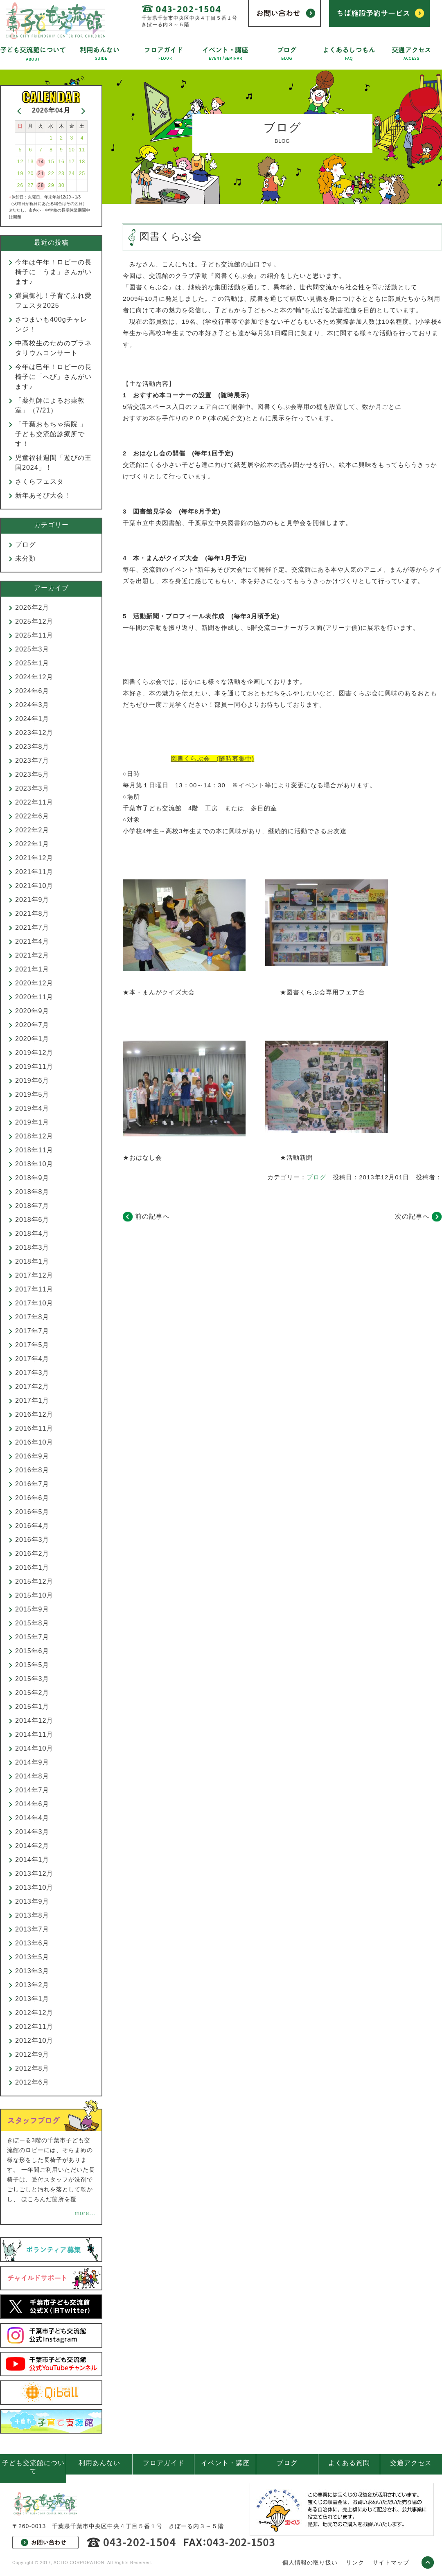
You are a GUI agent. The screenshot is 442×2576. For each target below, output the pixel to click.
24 (72, 173)
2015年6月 (32, 1650)
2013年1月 (32, 1998)
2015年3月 (32, 1678)
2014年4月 (32, 1817)
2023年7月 (32, 760)
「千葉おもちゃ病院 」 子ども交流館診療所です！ (54, 434)
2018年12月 (34, 1136)
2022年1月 (32, 844)
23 (61, 173)
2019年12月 (34, 1052)
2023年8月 (32, 746)
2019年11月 (34, 1066)
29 (51, 185)
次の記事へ (412, 1216)
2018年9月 (32, 1177)
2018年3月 (32, 1247)
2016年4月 (32, 1525)
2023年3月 (32, 788)
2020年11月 (34, 997)
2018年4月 (32, 1233)
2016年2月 (32, 1553)
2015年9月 (32, 1609)
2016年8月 (32, 1470)
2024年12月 (34, 677)
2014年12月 (34, 1720)
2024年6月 (32, 690)
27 (30, 185)
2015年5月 (32, 1664)
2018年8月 (32, 1191)
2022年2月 (32, 830)
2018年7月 (32, 1205)
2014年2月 (32, 1845)
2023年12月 (34, 732)
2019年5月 (32, 1094)
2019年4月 (32, 1108)
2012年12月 (34, 2012)
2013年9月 (32, 1901)
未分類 (25, 558)
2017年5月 (32, 1344)
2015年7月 (32, 1637)
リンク (355, 2562)
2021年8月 (32, 913)
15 (51, 162)
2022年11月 (34, 802)
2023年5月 (32, 774)
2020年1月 (32, 1038)
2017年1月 (32, 1400)
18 (82, 162)
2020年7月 (32, 1024)
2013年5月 (32, 1957)
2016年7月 (32, 1484)
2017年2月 (32, 1386)
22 (51, 173)
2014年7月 (32, 1790)
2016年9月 (32, 1456)
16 (61, 162)
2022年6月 (32, 816)
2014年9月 (32, 1762)
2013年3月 (32, 1970)
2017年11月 (34, 1289)
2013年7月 (32, 1929)
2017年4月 (32, 1358)
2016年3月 (32, 1539)
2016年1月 (32, 1567)
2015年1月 (32, 1706)
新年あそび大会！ (43, 495)
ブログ (316, 1177)
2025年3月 (32, 649)
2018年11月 (34, 1150)
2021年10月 (34, 885)
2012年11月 (34, 2026)
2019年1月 (32, 1122)
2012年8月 (32, 2068)
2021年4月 (32, 941)
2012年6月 (32, 2082)
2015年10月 (34, 1595)
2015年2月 (32, 1692)
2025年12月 (34, 621)
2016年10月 (34, 1442)
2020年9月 (32, 1010)
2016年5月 (32, 1511)
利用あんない (99, 2462)
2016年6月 (32, 1497)
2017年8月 (32, 1317)
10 (72, 150)
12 (20, 162)
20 (30, 173)
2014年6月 (32, 1804)
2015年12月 (34, 1581)
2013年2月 (32, 1984)
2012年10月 (34, 2040)
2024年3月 (32, 704)
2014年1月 (32, 1859)
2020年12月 (34, 983)
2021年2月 (32, 955)
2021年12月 (34, 857)
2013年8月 (32, 1915)
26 (20, 185)
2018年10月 (34, 1164)
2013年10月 (34, 1887)
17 (72, 162)
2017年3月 (32, 1372)
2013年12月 (34, 1873)
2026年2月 (32, 607)
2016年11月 (34, 1428)
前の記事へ (152, 1216)
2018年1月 (32, 1261)
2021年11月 (34, 871)
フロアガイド (164, 2462)
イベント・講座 (225, 2462)
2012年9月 (32, 2054)
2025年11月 (34, 635)
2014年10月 (34, 1748)
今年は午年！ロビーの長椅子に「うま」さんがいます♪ (53, 272)
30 (61, 185)
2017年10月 (34, 1303)
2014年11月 (34, 1734)
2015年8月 (32, 1623)
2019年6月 (32, 1080)
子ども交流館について (33, 2467)
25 (82, 173)
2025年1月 (32, 663)
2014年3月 (32, 1831)
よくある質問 (349, 2462)
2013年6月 (32, 1943)
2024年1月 (32, 718)
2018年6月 (32, 1219)
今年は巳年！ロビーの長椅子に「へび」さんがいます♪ (53, 376)
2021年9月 (32, 899)
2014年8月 (32, 1776)
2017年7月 (32, 1330)
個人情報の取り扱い (310, 2562)
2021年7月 (32, 927)
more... (84, 2213)
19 (20, 173)
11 (82, 150)
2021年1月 (32, 969)
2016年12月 (34, 1414)
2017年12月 (34, 1275)
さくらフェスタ (39, 481)
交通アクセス (411, 2462)
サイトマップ (390, 2562)
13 (30, 162)
